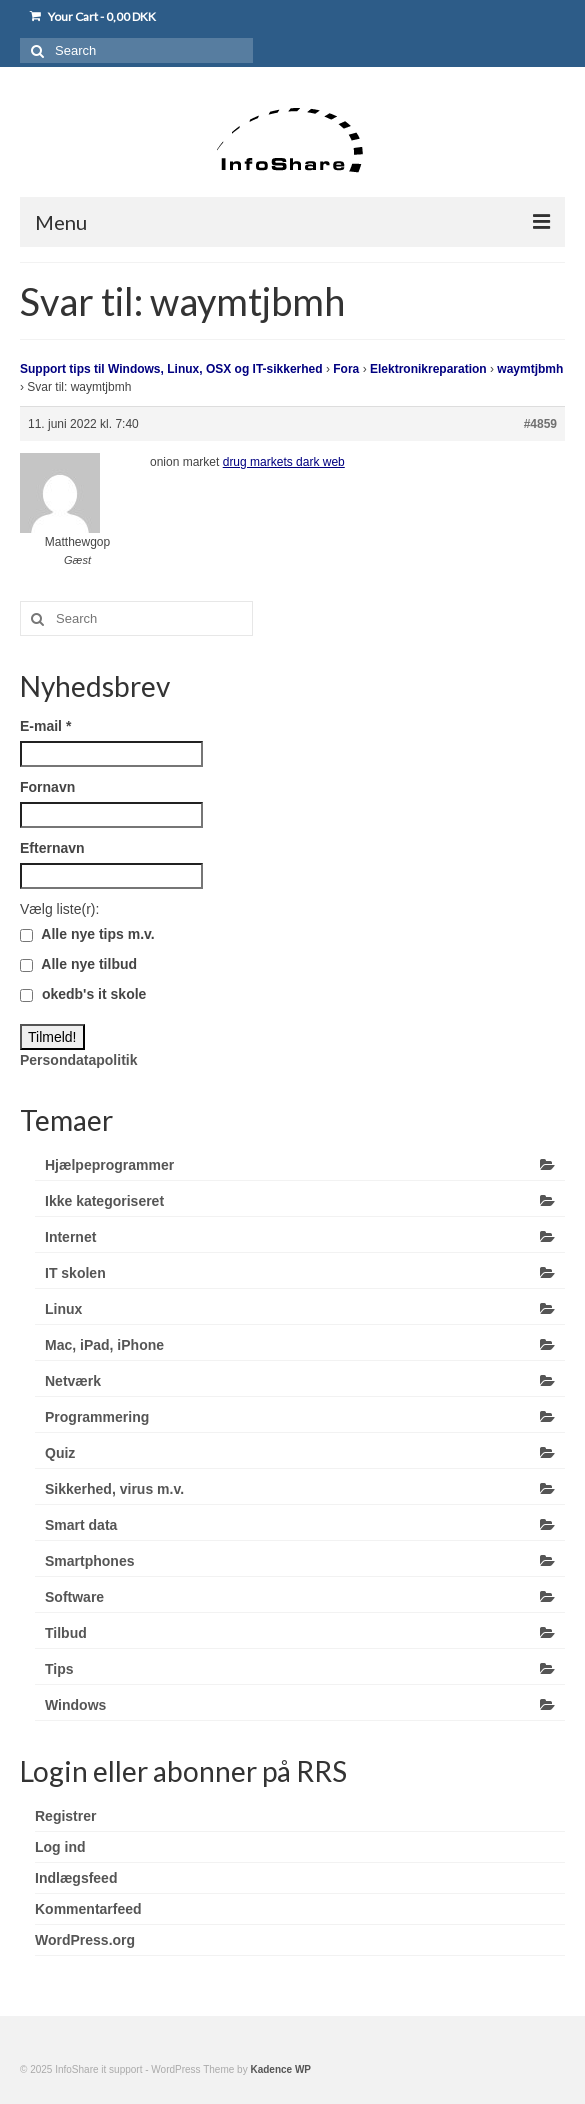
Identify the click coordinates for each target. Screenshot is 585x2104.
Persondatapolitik (78, 1060)
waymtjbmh (530, 369)
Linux (63, 1309)
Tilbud (66, 1633)
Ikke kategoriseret (104, 1201)
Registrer (65, 1816)
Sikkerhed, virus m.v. (114, 1489)
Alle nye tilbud (78, 964)
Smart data (81, 1525)
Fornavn (47, 787)
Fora (346, 369)
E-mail (45, 726)
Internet (70, 1237)
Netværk (73, 1381)
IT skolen (75, 1273)
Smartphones (89, 1561)
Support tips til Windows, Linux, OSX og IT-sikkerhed (171, 369)
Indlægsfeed (76, 1878)
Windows (75, 1705)
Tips (59, 1669)
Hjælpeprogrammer (109, 1165)
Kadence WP (280, 2069)
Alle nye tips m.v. (87, 934)
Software (74, 1597)
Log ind (60, 1847)
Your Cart (93, 16)
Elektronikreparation (428, 369)
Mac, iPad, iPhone (104, 1345)
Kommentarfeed (88, 1909)
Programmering (97, 1417)
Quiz (60, 1453)
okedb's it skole (83, 994)
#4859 (540, 424)
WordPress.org (85, 1940)
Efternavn (52, 848)
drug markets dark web (284, 462)
